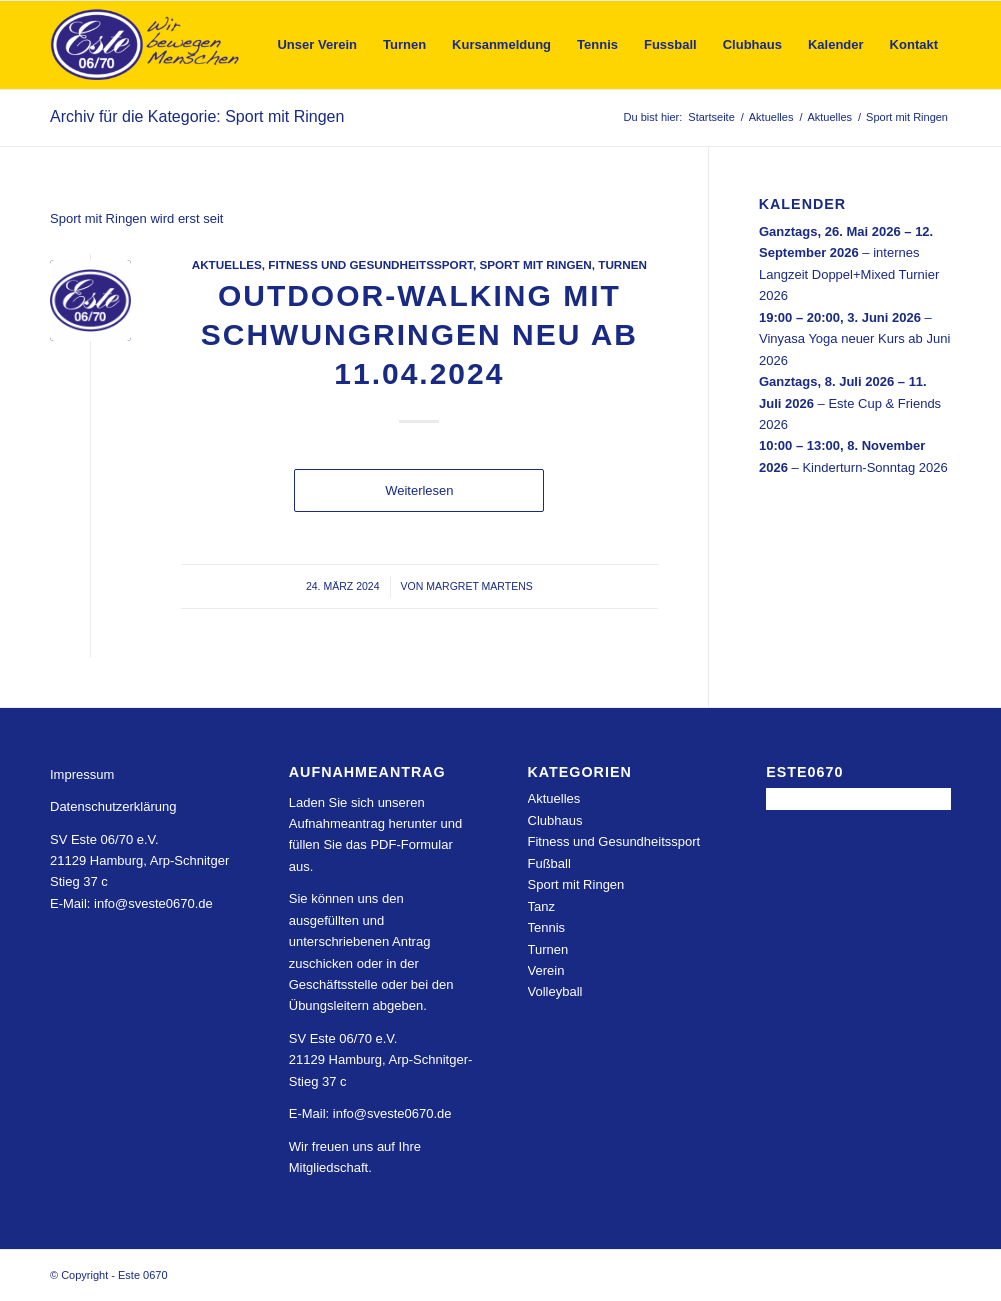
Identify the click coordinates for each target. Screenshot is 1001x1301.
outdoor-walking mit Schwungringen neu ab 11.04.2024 (419, 334)
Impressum (82, 774)
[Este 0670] (145, 45)
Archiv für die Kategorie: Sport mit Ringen (197, 116)
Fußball (549, 863)
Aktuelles (227, 264)
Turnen (622, 264)
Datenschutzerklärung (113, 806)
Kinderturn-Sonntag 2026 (874, 466)
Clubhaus (555, 820)
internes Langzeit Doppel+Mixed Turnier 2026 (849, 274)
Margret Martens (479, 586)
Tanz (541, 906)
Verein (546, 970)
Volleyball (555, 991)
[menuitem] (317, 45)
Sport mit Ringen (535, 264)
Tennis (547, 927)
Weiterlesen (419, 490)
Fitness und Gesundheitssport (370, 264)
